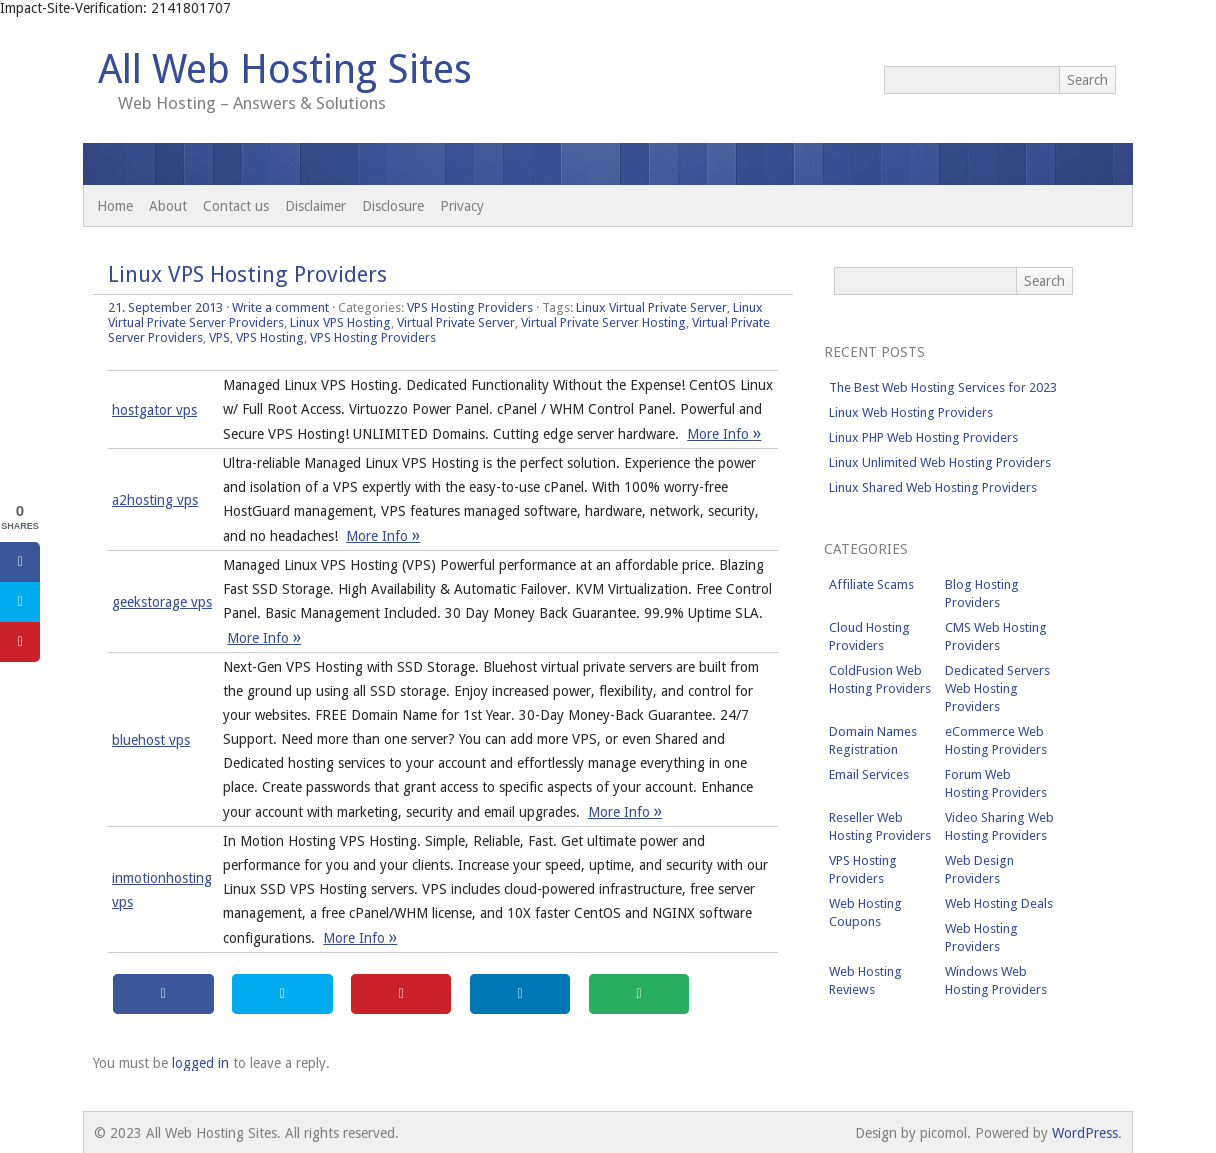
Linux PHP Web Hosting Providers (923, 437)
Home (115, 206)
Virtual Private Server (456, 322)
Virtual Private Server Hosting (603, 322)
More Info (724, 434)
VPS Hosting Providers (470, 307)
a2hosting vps (155, 500)
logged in (200, 1063)
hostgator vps (154, 410)
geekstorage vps (162, 602)
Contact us (236, 206)
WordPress (1085, 1133)
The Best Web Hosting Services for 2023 (943, 387)
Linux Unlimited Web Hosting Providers (940, 462)
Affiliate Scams (871, 584)
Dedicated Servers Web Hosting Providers (997, 688)
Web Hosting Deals (999, 903)
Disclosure (393, 206)
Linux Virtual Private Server (651, 307)
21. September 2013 (165, 307)
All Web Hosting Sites (285, 69)
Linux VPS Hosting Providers (247, 274)
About (168, 206)
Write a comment (280, 307)
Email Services (869, 774)
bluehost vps (151, 740)
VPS (219, 337)
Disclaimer (315, 206)
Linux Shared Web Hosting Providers (933, 487)
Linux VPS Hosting (340, 322)
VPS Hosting (270, 337)
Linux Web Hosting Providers (911, 412)
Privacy (462, 206)
